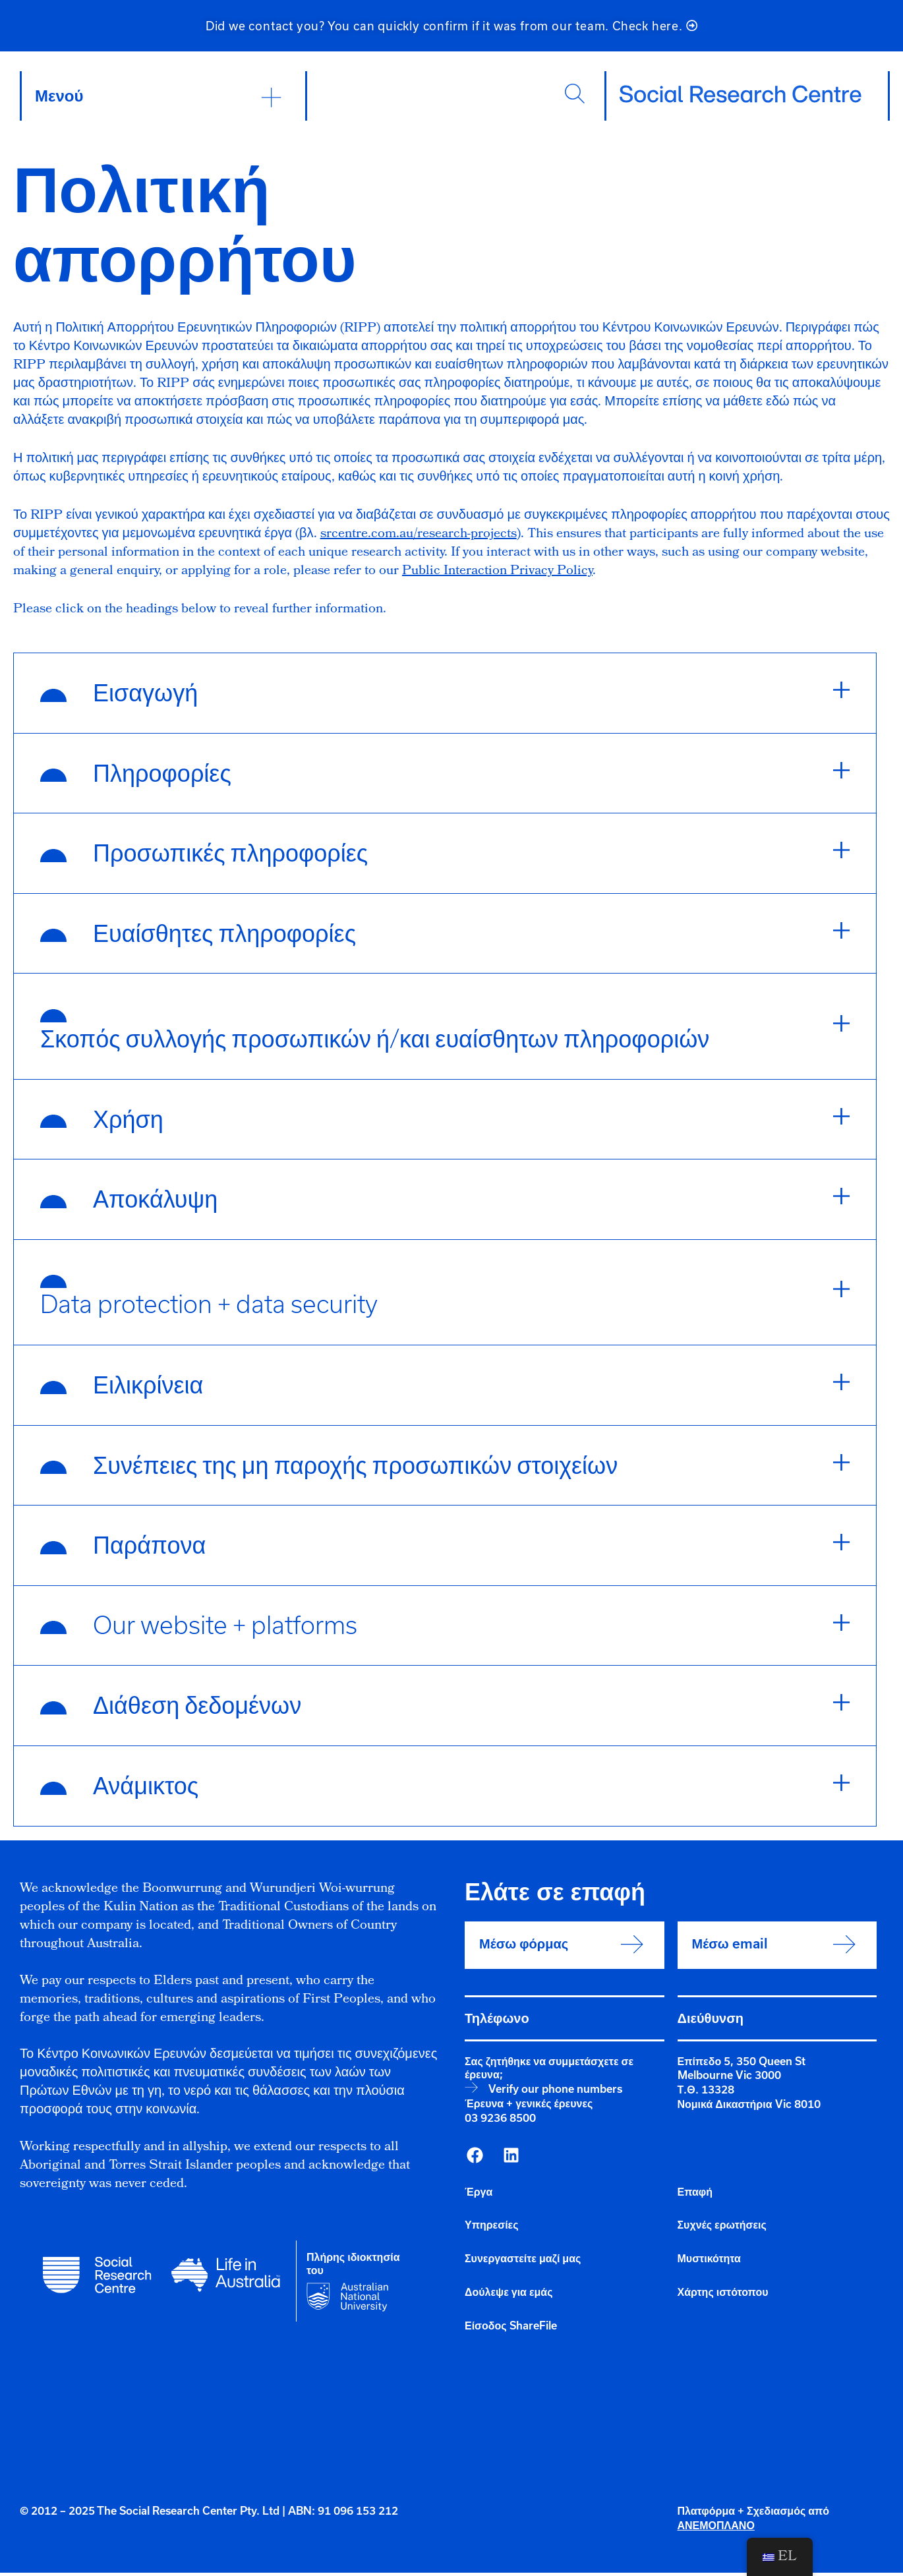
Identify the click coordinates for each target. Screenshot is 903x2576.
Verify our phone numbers (555, 2092)
